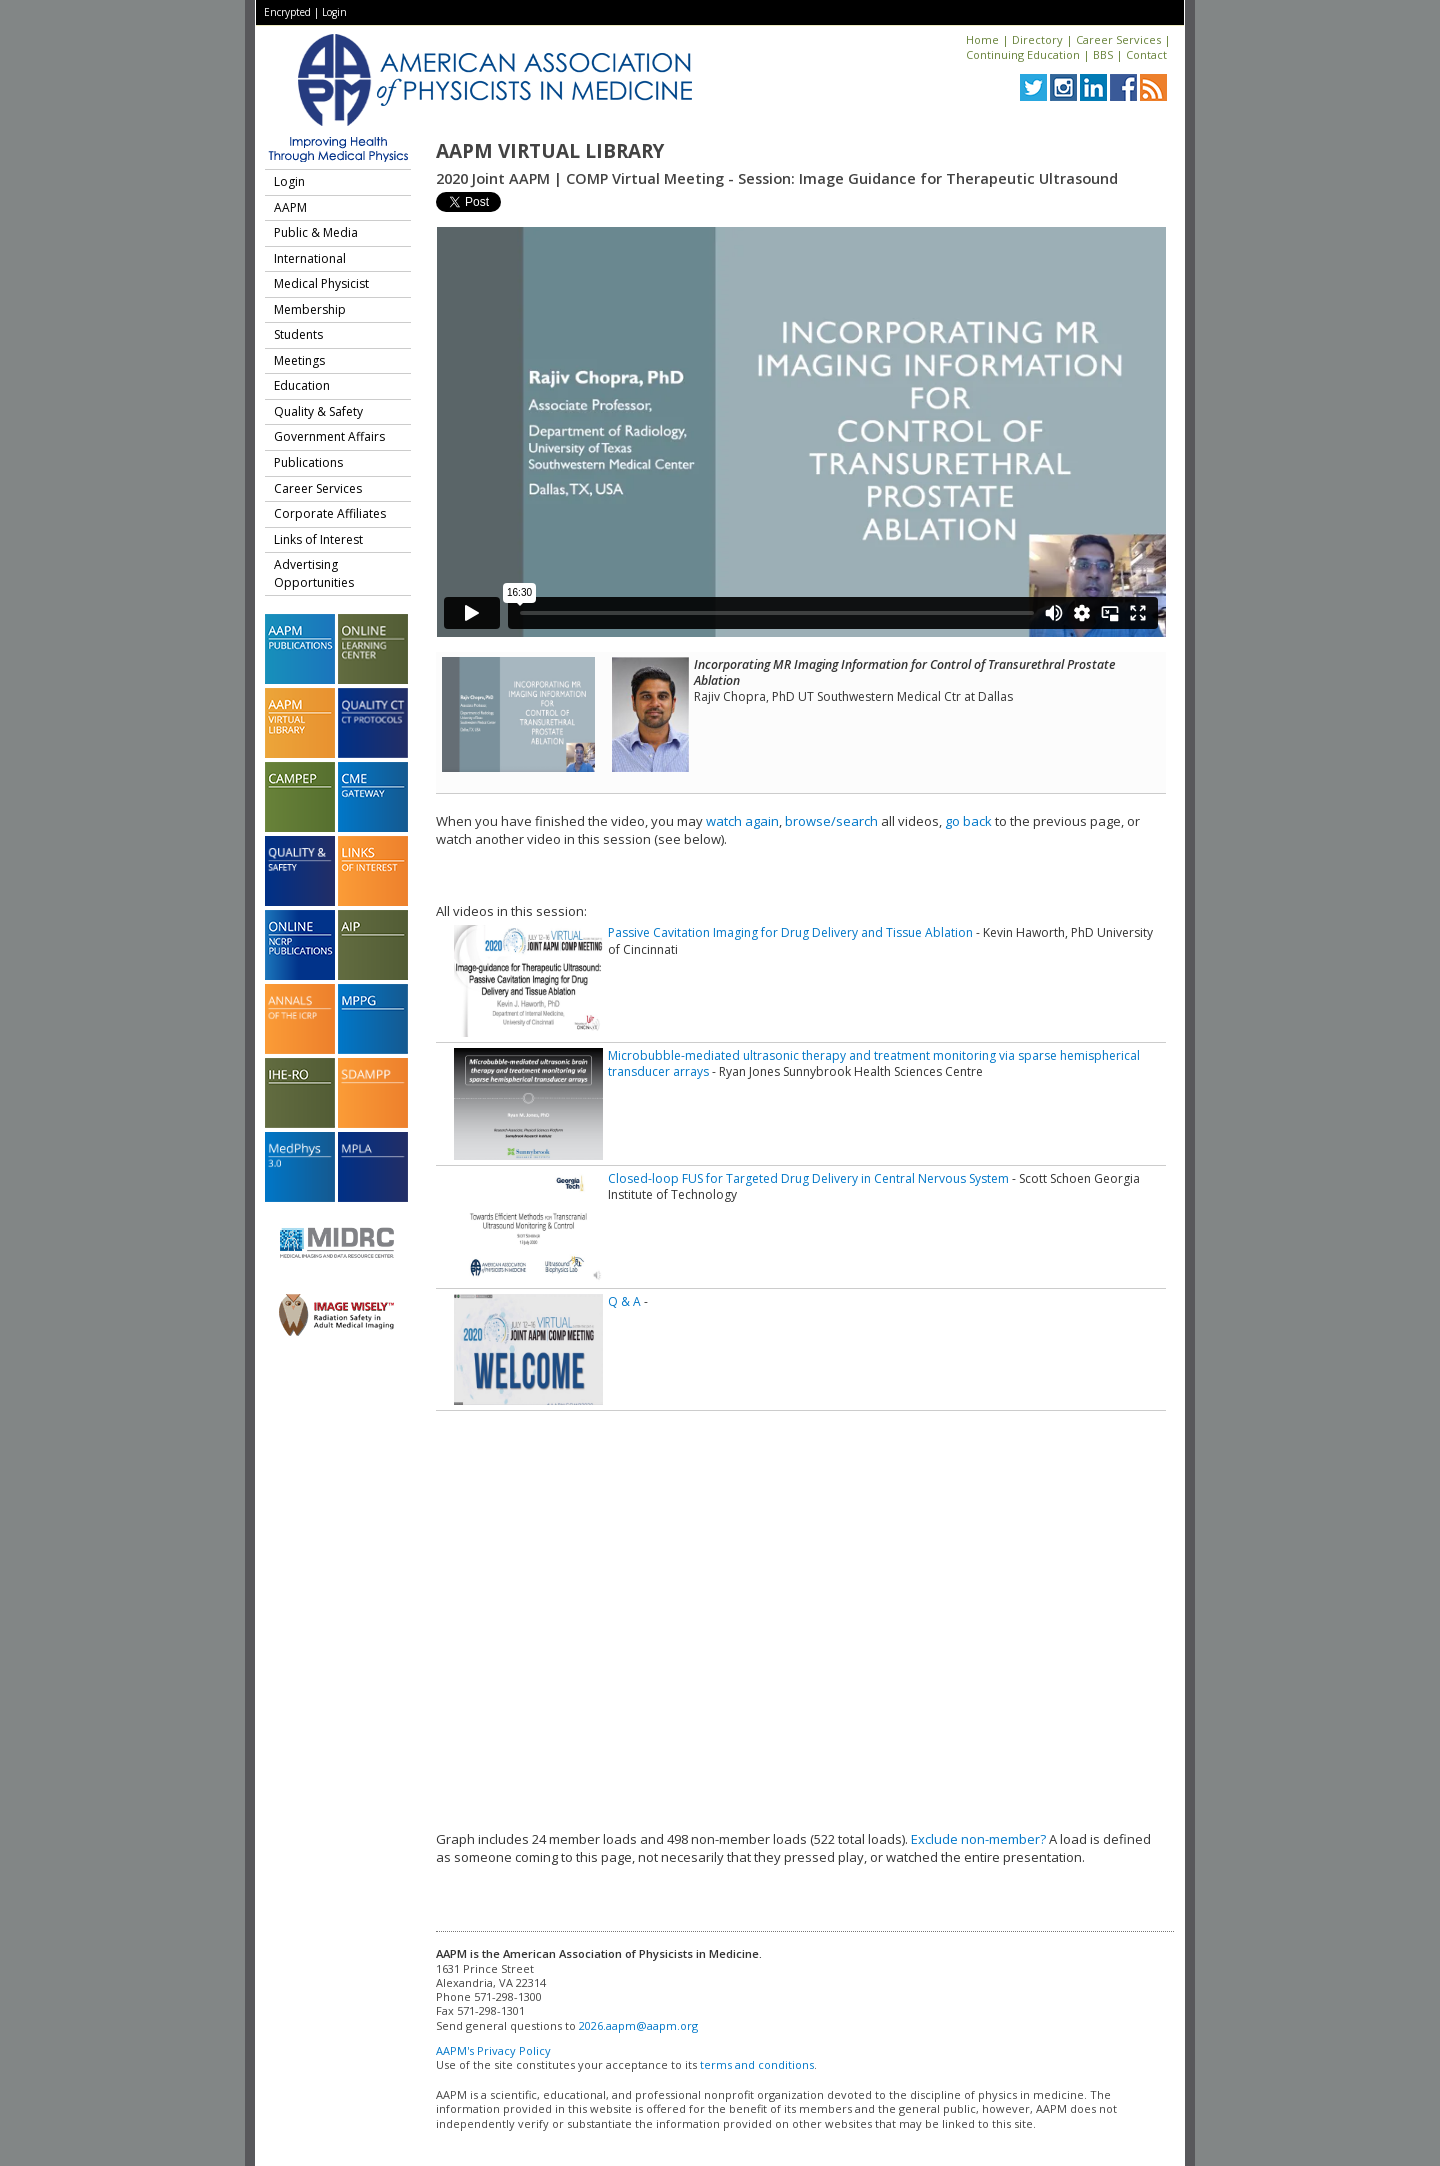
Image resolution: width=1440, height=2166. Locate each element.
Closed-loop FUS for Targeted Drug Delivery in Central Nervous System (808, 1178)
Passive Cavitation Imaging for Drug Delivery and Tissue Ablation (790, 932)
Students (298, 334)
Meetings (299, 360)
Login (334, 12)
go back (968, 821)
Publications (308, 462)
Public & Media (316, 232)
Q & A (624, 1301)
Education (302, 385)
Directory (1037, 39)
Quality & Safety (318, 411)
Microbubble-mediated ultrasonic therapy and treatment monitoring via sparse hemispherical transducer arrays (874, 1063)
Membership (310, 309)
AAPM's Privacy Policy (493, 2050)
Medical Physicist (321, 283)
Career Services (1118, 39)
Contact (1146, 54)
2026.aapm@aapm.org (638, 2025)
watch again (742, 821)
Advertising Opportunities (314, 573)
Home (982, 39)
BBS (1103, 54)
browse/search (831, 821)
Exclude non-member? (978, 1839)
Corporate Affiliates (330, 513)
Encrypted (287, 12)
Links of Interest (318, 539)
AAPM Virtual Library (550, 151)
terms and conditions (757, 2064)
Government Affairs (329, 436)
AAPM (290, 207)
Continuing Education (1023, 54)
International (310, 258)
